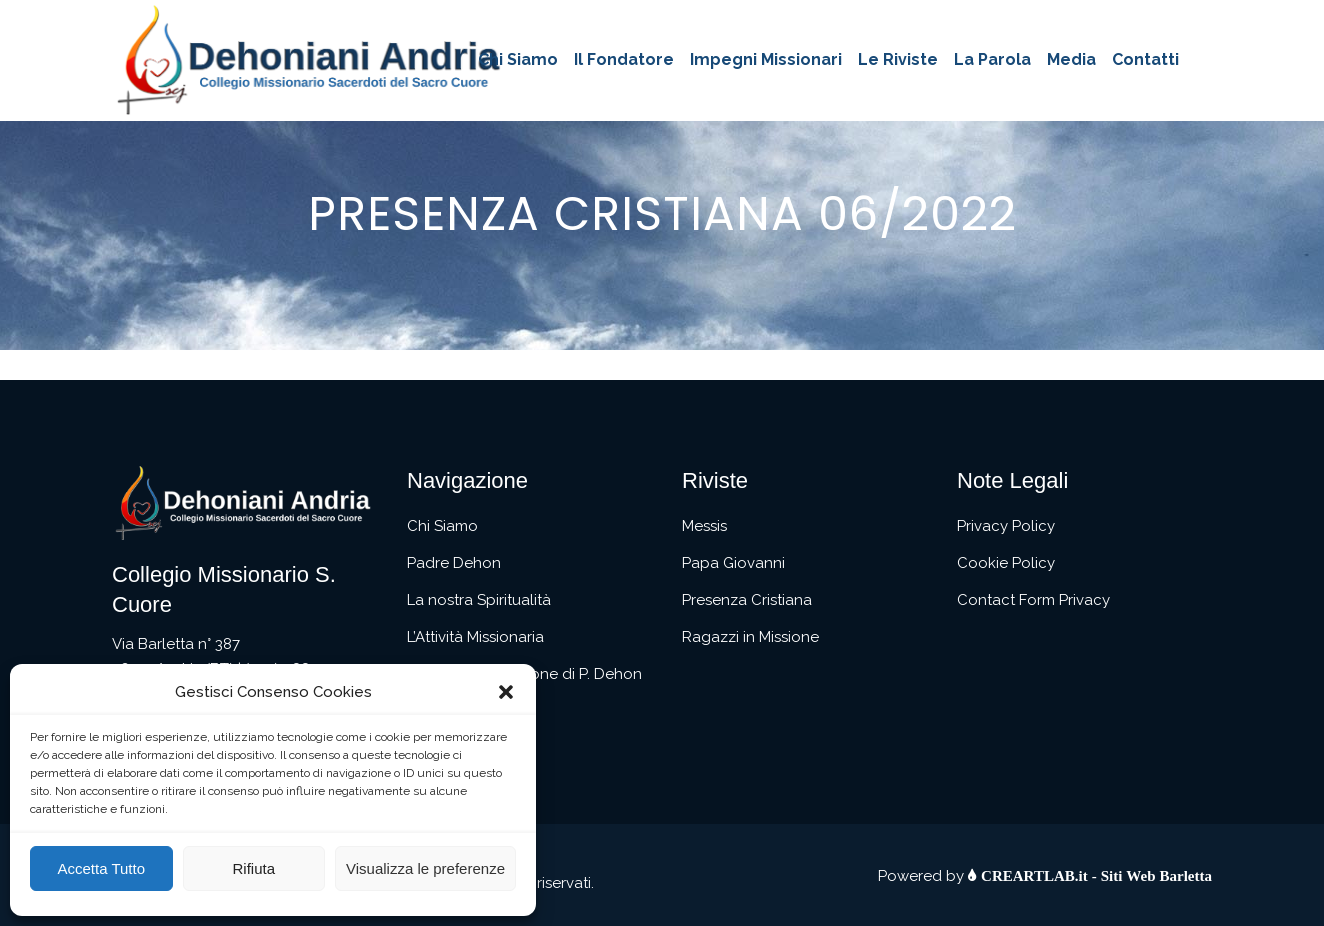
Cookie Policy (1006, 563)
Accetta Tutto (101, 868)
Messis (704, 526)
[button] (506, 692)
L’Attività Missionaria (475, 637)
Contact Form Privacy (1033, 600)
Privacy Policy (1006, 526)
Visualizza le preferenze (425, 868)
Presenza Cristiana (747, 600)
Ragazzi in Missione (750, 637)
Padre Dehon (454, 563)
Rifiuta (253, 868)
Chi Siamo (442, 526)
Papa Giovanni (733, 563)
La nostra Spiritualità (479, 600)
